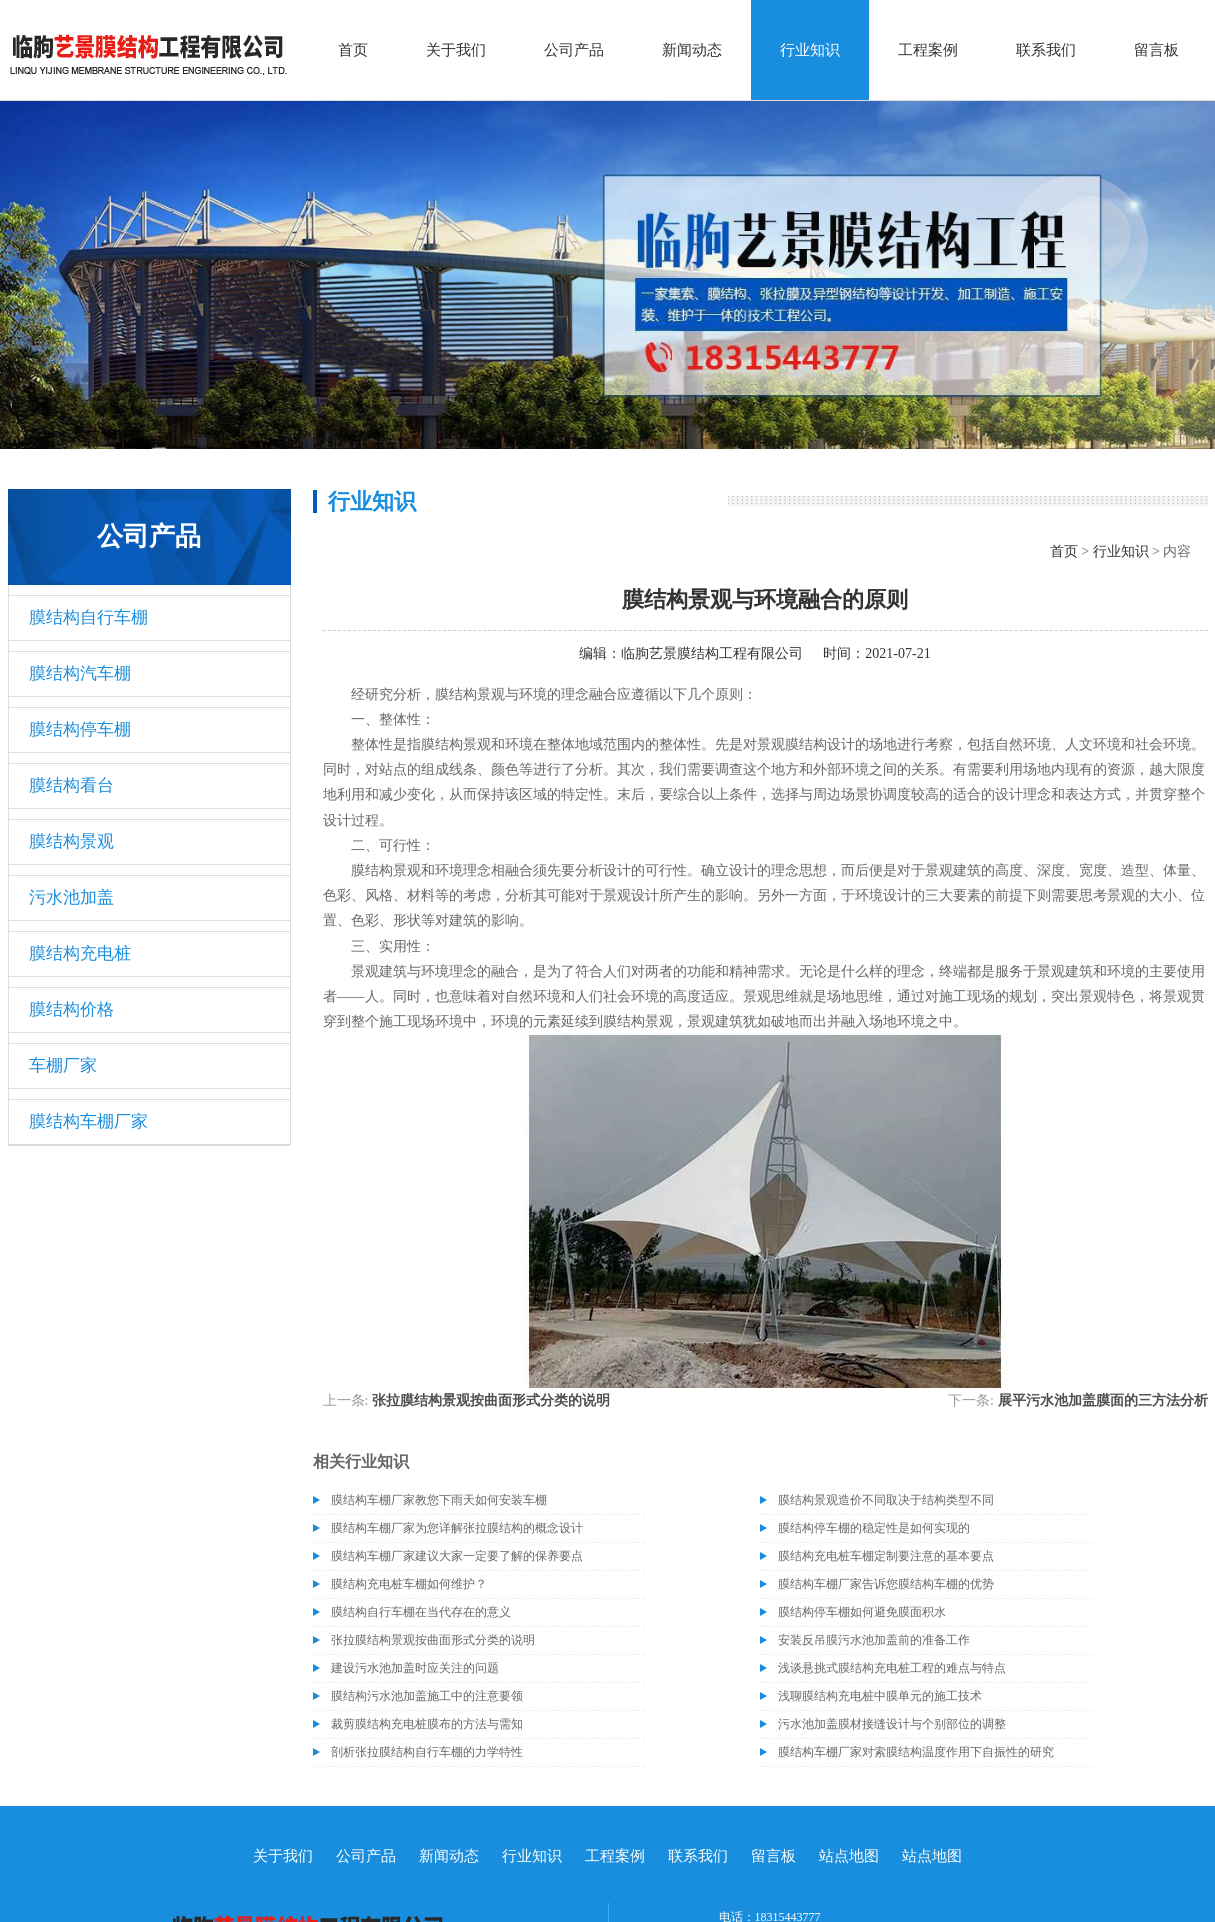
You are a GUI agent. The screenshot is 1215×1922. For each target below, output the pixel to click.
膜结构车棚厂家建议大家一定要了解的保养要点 (457, 1556)
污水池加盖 (71, 897)
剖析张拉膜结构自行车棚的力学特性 (427, 1752)
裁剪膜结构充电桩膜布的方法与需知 (427, 1724)
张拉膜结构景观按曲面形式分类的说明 (491, 1400)
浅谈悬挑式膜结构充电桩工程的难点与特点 (892, 1668)
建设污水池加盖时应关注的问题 (415, 1668)
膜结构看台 (71, 785)
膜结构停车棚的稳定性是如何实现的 (874, 1528)
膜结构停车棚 (80, 729)
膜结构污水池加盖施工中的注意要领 (427, 1696)
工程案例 (928, 50)
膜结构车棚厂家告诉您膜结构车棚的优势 (886, 1584)
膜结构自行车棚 (88, 617)
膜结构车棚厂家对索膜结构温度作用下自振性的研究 (916, 1752)
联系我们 (1046, 50)
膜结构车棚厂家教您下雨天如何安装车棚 (439, 1500)
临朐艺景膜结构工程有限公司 (712, 653)
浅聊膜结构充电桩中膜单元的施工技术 (880, 1696)
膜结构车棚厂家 (88, 1121)
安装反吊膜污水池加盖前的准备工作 (874, 1640)
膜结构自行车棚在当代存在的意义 (421, 1612)
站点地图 (849, 1856)
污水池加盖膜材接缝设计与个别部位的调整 (892, 1724)
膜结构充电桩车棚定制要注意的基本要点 (886, 1556)
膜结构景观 (71, 841)
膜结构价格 (71, 1009)
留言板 (1156, 50)
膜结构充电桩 (80, 953)
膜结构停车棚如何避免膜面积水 (862, 1612)
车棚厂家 (63, 1065)
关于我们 (456, 50)
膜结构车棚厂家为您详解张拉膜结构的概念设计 (457, 1528)
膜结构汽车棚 (80, 673)
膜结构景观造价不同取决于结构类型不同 (886, 1500)
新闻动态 (692, 50)
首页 (353, 50)
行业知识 (810, 50)
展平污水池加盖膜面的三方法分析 (1103, 1400)
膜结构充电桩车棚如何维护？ (409, 1584)
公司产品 (574, 50)
